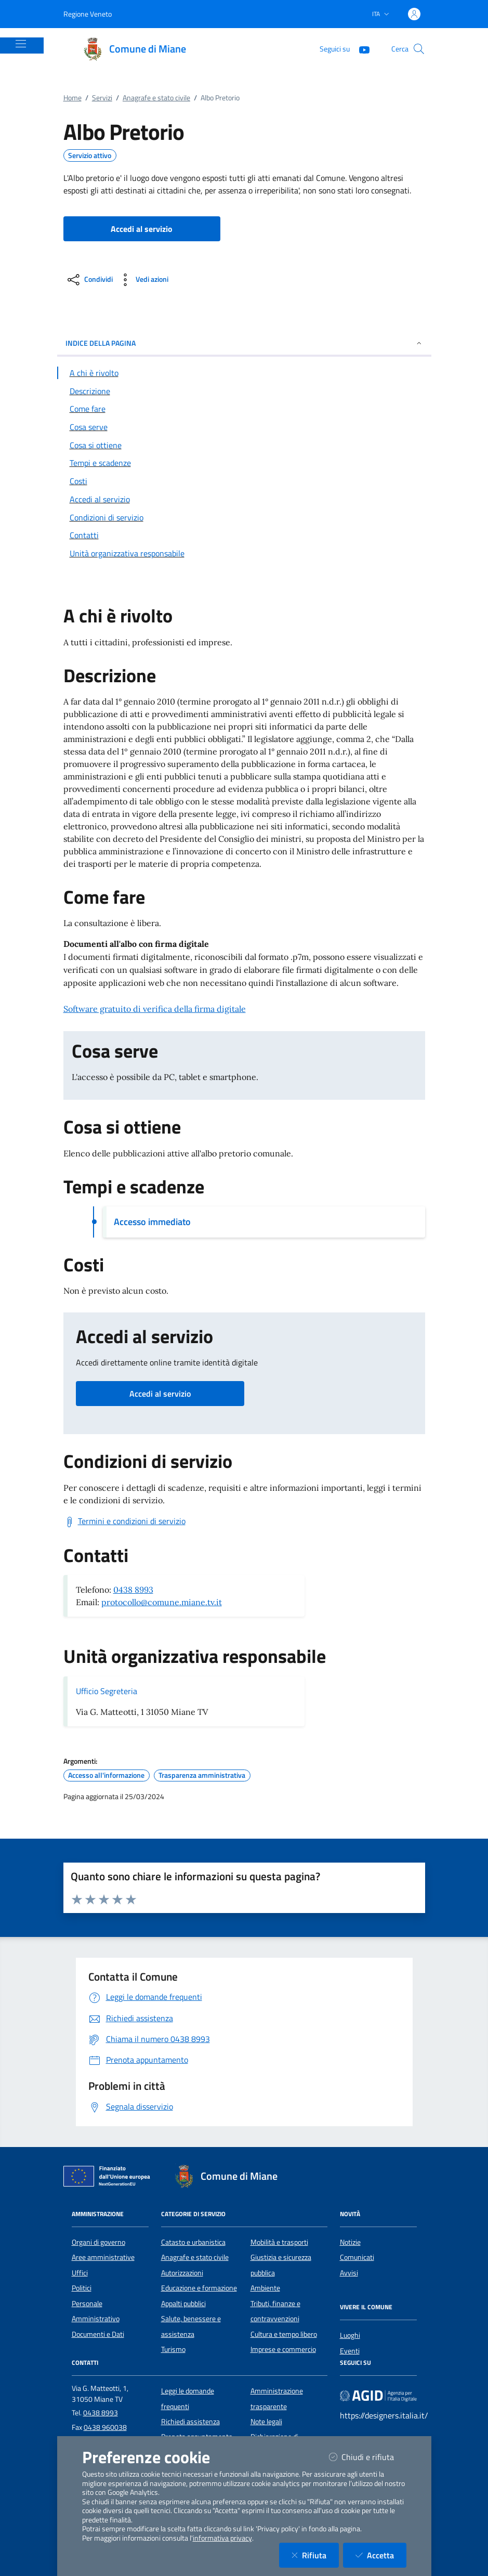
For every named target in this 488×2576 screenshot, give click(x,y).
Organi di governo (98, 2242)
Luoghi (350, 2335)
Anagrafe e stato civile (156, 97)
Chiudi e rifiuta (367, 2456)
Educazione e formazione (199, 2288)
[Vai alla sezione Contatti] (244, 535)
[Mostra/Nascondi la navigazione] (21, 43)
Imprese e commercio (283, 2349)
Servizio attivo (89, 155)
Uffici (80, 2273)
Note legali (266, 2421)
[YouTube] (360, 48)
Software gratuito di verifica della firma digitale (154, 1009)
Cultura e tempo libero (283, 2334)
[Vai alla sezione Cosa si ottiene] (244, 445)
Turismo (173, 2349)
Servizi (102, 97)
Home (72, 97)
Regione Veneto (87, 13)
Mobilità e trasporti (279, 2242)
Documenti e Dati (98, 2334)
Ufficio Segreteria (106, 1691)
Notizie (350, 2242)
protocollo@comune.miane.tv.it (161, 1602)
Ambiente (265, 2288)
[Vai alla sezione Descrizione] (244, 391)
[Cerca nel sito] (419, 49)
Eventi (350, 2351)
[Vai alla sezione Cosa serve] (244, 427)
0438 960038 (105, 2427)
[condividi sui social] (89, 279)
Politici (81, 2288)
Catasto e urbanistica (193, 2242)
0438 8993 (133, 1589)
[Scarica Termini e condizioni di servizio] (124, 1521)
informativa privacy (222, 2538)
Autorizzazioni (182, 2273)
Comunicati (357, 2257)
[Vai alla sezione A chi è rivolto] (244, 373)
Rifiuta (315, 2554)
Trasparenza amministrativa (202, 1775)
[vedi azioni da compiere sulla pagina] (142, 279)
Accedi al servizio (160, 1393)
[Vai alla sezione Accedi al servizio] (244, 499)
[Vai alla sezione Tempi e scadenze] (244, 463)
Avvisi (349, 2273)
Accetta (380, 2554)
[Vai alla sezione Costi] (244, 481)
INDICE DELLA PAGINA (244, 342)
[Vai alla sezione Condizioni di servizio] (244, 517)
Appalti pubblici (183, 2303)
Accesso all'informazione (106, 1775)
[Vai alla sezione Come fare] (244, 408)
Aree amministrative (103, 2257)
